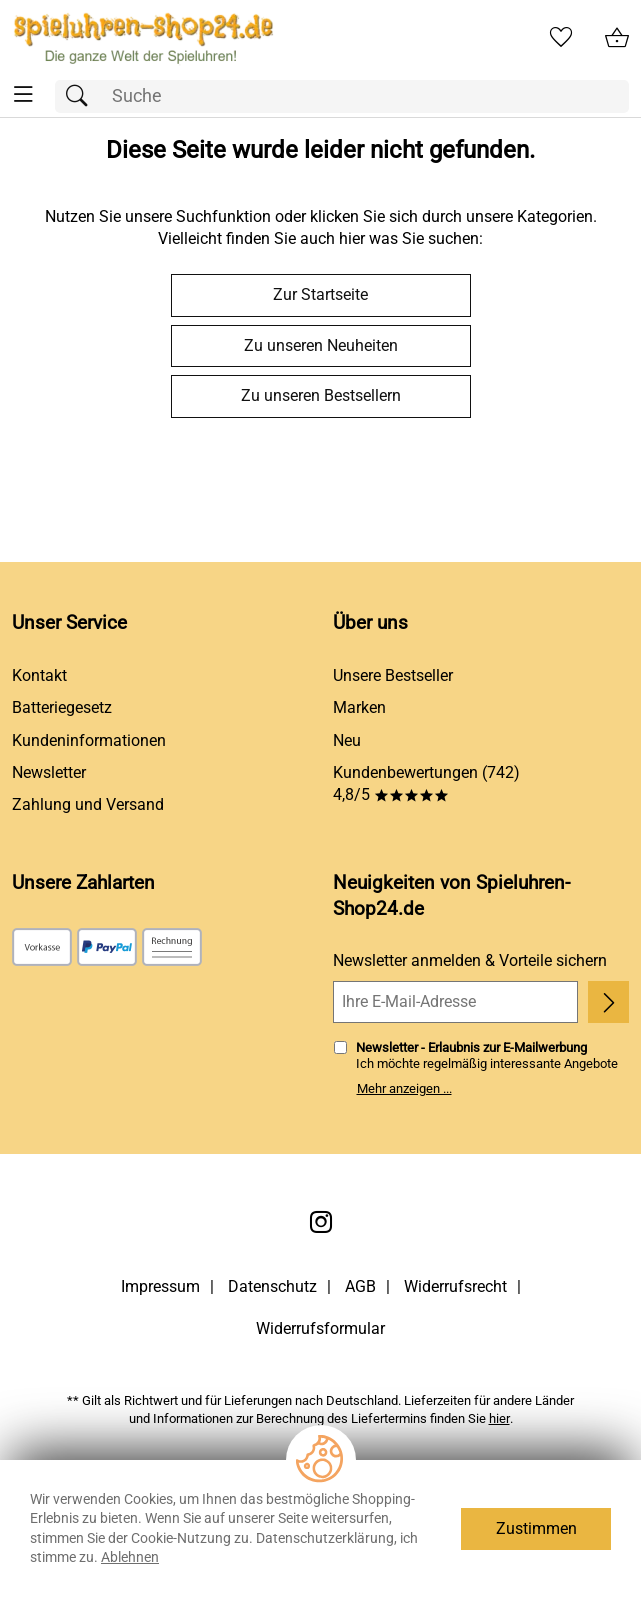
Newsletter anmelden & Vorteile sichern (470, 960)
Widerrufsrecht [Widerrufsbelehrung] (455, 1286)
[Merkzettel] (561, 38)
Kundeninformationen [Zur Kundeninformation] (89, 740)
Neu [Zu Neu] (347, 740)
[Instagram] (321, 1222)
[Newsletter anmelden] (608, 1002)
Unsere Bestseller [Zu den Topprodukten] (393, 675)
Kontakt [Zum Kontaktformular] (39, 675)
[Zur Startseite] (143, 38)
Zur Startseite (320, 294)
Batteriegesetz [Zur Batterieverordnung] (62, 707)
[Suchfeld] (342, 96)
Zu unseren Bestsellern (321, 395)
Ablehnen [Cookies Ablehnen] (130, 1557)
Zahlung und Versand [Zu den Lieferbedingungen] (88, 804)
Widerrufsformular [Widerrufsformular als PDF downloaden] (320, 1328)
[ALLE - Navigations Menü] (23, 94)
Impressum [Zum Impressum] (160, 1286)
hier (499, 1418)
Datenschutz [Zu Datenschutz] (272, 1286)
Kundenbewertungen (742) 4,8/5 (426, 783)
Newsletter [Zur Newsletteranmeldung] (49, 772)
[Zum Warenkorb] (617, 38)
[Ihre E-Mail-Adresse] (456, 1002)
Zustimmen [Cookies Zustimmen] (536, 1528)
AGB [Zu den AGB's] (360, 1286)
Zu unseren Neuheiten (321, 345)
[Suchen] (82, 96)
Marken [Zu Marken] (359, 707)
